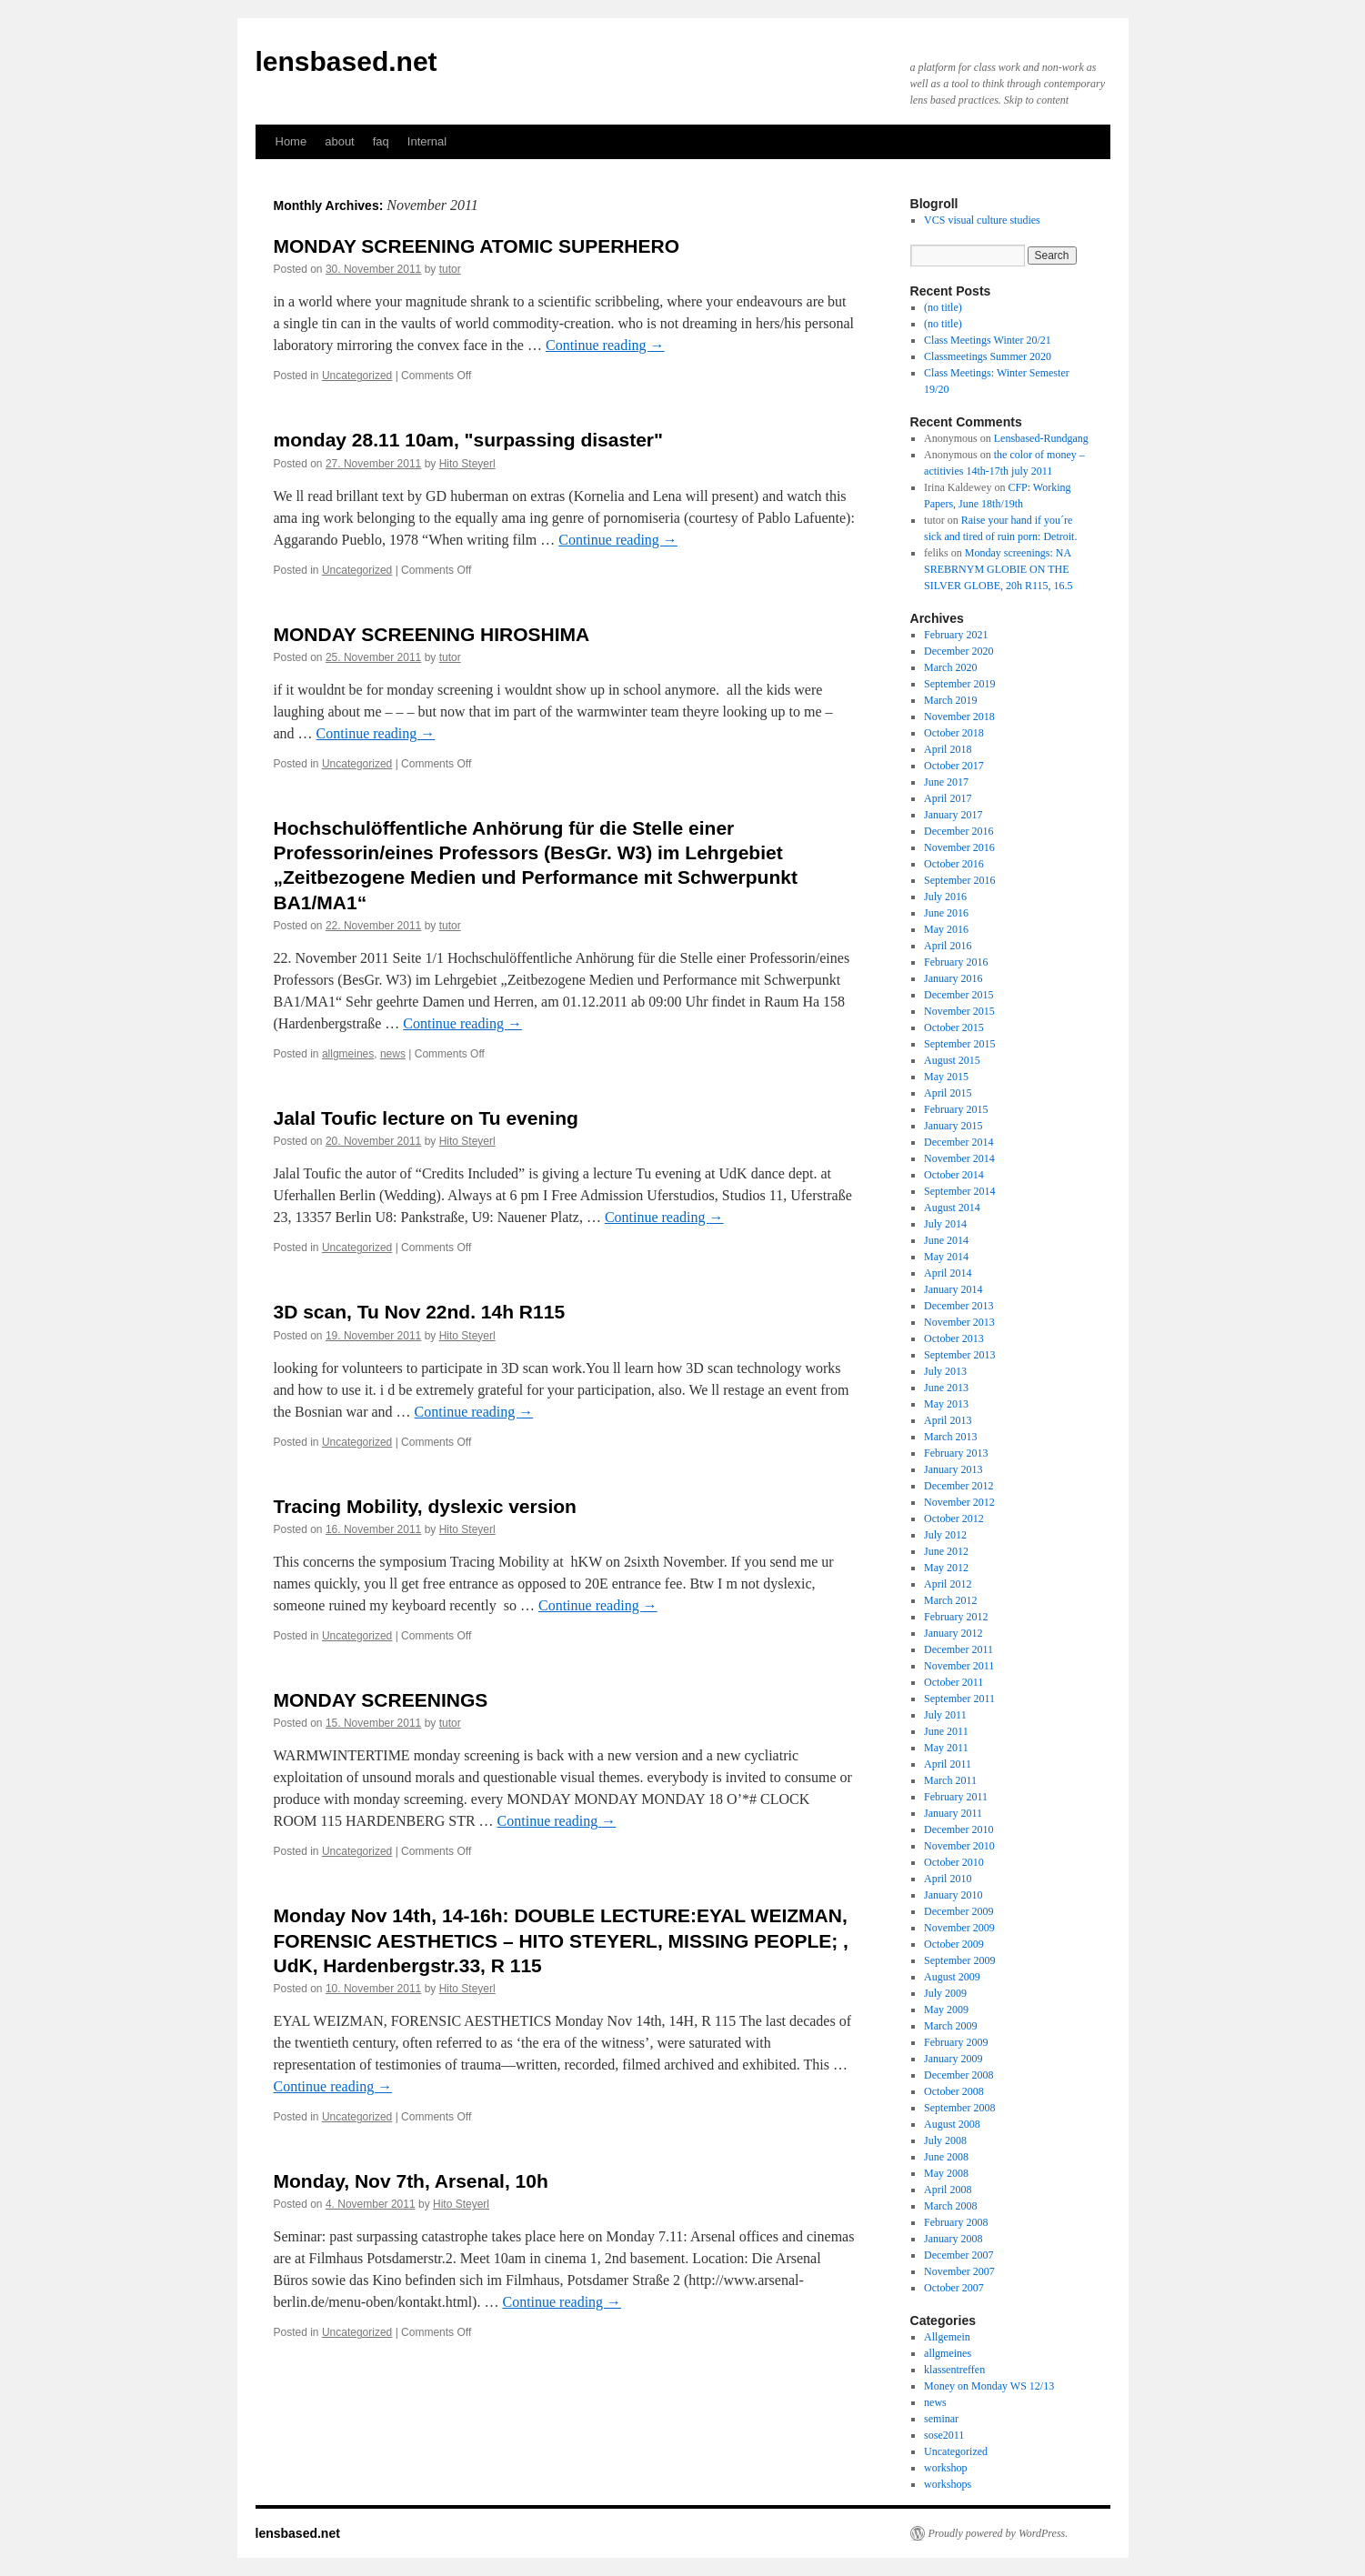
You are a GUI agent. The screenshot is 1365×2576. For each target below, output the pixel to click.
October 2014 (954, 1174)
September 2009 (959, 1960)
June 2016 (946, 913)
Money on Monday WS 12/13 (989, 2386)
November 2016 (959, 847)
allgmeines (348, 1053)
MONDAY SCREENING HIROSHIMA (432, 634)
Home (291, 141)
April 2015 (947, 1093)
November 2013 (959, 1322)
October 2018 (954, 733)
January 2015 (953, 1125)
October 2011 (953, 1682)
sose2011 (944, 2435)
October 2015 (954, 1027)
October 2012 (954, 1518)
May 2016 (946, 929)
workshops (947, 2484)
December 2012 (958, 1485)
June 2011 (946, 1731)
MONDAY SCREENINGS (381, 1699)
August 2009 (952, 1976)
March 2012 (950, 1600)
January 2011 (953, 1813)
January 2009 (953, 2058)
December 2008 (958, 2075)
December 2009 (958, 1911)
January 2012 (953, 1633)
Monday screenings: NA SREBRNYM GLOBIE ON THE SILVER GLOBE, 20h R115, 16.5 (998, 569)
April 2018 (947, 749)
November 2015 (959, 1011)
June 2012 (946, 1551)
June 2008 (946, 2156)
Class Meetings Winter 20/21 (987, 340)
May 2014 (946, 1256)
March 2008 (950, 2206)
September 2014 (959, 1191)
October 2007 (954, 2287)
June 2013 (946, 1387)
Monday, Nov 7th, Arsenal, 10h (411, 2180)
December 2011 (958, 1649)
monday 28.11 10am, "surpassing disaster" (468, 439)
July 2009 (945, 1993)
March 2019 (950, 700)
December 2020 (958, 651)
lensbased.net (346, 61)
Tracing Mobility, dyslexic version (425, 1506)
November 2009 (959, 1927)
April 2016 (947, 945)
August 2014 (952, 1207)
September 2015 (959, 1043)
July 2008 (945, 2140)
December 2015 (958, 994)
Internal (427, 141)
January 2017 (953, 814)
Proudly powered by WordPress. (998, 2533)
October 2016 (954, 863)
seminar (941, 2418)
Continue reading (605, 345)
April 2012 (947, 1584)
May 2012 (946, 1567)
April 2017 (947, 798)
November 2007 (959, 2271)
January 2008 (953, 2238)
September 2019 (959, 683)
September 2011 (959, 1698)
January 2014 (953, 1289)
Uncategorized (357, 375)
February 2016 (956, 962)
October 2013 (954, 1338)
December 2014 (958, 1142)
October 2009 (954, 1944)
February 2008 (956, 2222)
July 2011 (945, 1715)
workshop (945, 2467)
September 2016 (959, 880)
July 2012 (945, 1535)
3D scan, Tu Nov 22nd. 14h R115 (420, 1311)
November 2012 (959, 1502)
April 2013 (947, 1420)
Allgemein (947, 2336)
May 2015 (946, 1076)
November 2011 (959, 1665)
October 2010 (954, 1862)
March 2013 (950, 1436)
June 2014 (946, 1240)
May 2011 (946, 1747)
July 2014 (945, 1224)
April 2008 (947, 2189)
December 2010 (958, 1829)
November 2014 (959, 1158)
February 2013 (956, 1453)
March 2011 (950, 1780)
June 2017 (946, 782)
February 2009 (956, 2042)
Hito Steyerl (467, 463)
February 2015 (956, 1109)
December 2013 (958, 1305)
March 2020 (950, 667)
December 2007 (958, 2255)
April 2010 (947, 1878)
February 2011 (956, 1796)
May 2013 (946, 1404)
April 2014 (947, 1273)
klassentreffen (954, 2369)
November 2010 (959, 1845)
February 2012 (956, 1616)
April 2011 (947, 1764)
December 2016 (958, 831)
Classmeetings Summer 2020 (987, 356)
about (340, 141)
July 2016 (945, 896)
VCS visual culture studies (982, 220)
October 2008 (954, 2091)
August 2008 (952, 2124)
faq (381, 141)
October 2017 (954, 765)
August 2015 (952, 1060)
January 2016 (953, 978)
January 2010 (953, 1895)
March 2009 (950, 2026)
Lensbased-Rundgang (1041, 438)
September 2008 (959, 2107)
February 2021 (956, 634)
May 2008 (946, 2173)
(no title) (943, 307)
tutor (450, 269)
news (393, 1053)
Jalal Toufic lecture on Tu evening (426, 1118)
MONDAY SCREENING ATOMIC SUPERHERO (477, 246)
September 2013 (959, 1354)
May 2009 (946, 2009)
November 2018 (959, 716)
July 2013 (945, 1371)
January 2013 (953, 1469)
